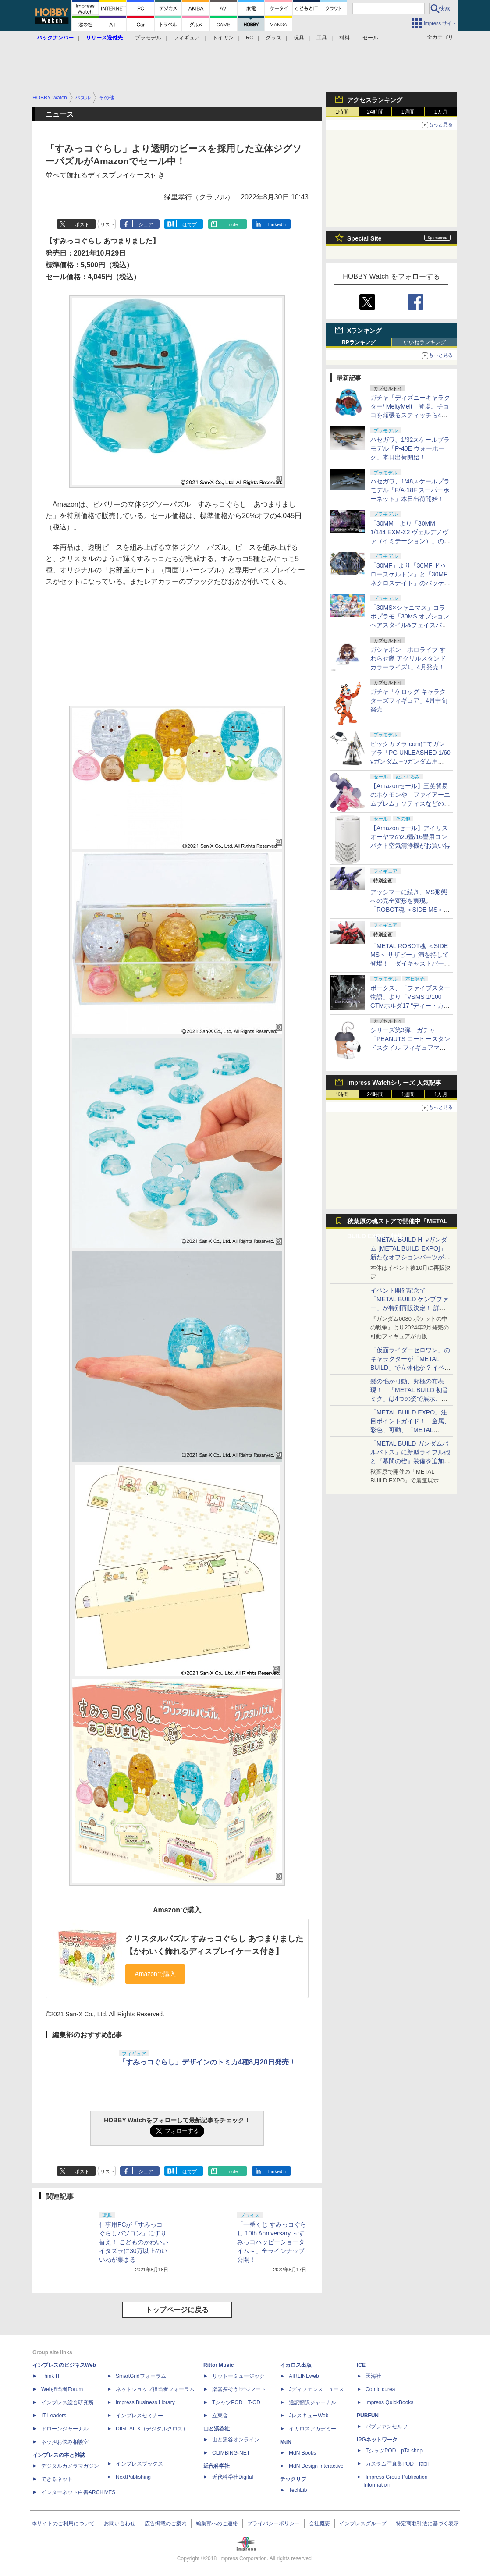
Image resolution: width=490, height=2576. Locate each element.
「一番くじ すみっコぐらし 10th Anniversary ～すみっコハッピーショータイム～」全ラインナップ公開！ (271, 2242)
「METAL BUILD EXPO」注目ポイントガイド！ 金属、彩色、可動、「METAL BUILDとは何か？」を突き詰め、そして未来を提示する (410, 1430)
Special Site (364, 238)
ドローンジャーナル (65, 2429)
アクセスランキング (374, 99)
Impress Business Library (145, 2402)
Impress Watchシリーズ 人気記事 (394, 1082)
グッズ (273, 38)
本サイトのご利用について (63, 2523)
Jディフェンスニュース (316, 2389)
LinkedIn (277, 224)
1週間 (408, 112)
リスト (107, 224)
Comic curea (380, 2389)
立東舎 (220, 2416)
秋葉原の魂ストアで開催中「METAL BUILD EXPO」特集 (397, 1223)
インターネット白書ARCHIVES (78, 2492)
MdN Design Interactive (316, 2466)
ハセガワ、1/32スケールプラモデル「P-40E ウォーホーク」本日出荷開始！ (410, 448)
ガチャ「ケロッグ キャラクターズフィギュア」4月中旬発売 (408, 700)
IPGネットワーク (377, 2440)
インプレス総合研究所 (67, 2402)
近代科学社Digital (232, 2477)
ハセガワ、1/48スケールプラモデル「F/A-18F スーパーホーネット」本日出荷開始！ (410, 490)
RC (249, 38)
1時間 (342, 112)
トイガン (223, 38)
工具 (321, 38)
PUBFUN (368, 2416)
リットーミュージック (238, 2376)
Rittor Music (218, 2365)
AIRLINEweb (304, 2376)
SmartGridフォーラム (141, 2376)
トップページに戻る (177, 2309)
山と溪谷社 (216, 2429)
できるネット (57, 2479)
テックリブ (293, 2479)
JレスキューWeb (308, 2416)
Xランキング (364, 330)
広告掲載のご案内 (166, 2523)
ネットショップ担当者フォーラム (155, 2389)
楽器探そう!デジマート (239, 2389)
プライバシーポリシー (273, 2523)
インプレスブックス (139, 2464)
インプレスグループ (363, 2523)
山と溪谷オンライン (235, 2440)
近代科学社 (216, 2466)
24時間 (375, 112)
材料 (344, 38)
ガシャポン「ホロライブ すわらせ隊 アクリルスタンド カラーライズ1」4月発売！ (408, 658)
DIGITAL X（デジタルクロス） (152, 2429)
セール (370, 38)
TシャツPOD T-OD (236, 2402)
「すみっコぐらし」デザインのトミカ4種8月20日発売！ (207, 2062)
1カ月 (441, 112)
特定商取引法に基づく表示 (427, 2523)
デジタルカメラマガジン (70, 2466)
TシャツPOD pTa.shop (394, 2451)
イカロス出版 (296, 2365)
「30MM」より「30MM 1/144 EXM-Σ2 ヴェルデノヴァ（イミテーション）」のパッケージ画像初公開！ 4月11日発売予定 (410, 541)
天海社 (373, 2376)
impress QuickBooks (389, 2402)
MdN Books (302, 2453)
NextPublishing (133, 2477)
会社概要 (319, 2523)
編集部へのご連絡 (217, 2523)
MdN (285, 2442)
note (233, 224)
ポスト (82, 224)
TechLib (298, 2490)
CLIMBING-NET (231, 2453)
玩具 (299, 38)
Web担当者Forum (62, 2389)
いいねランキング (425, 342)
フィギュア (187, 38)
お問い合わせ (119, 2523)
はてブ (189, 224)
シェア (145, 224)
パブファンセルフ (387, 2426)
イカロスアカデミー (312, 2429)
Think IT (50, 2376)
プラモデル (148, 38)
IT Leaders (53, 2416)
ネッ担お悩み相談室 (65, 2442)
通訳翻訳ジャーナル (312, 2402)
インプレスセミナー (139, 2416)
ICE (361, 2365)
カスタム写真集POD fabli (397, 2464)
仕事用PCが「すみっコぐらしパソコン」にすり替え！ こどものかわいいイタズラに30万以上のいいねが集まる (133, 2242)
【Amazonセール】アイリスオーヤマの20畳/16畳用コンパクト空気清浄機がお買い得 (410, 836)
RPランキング (359, 342)
